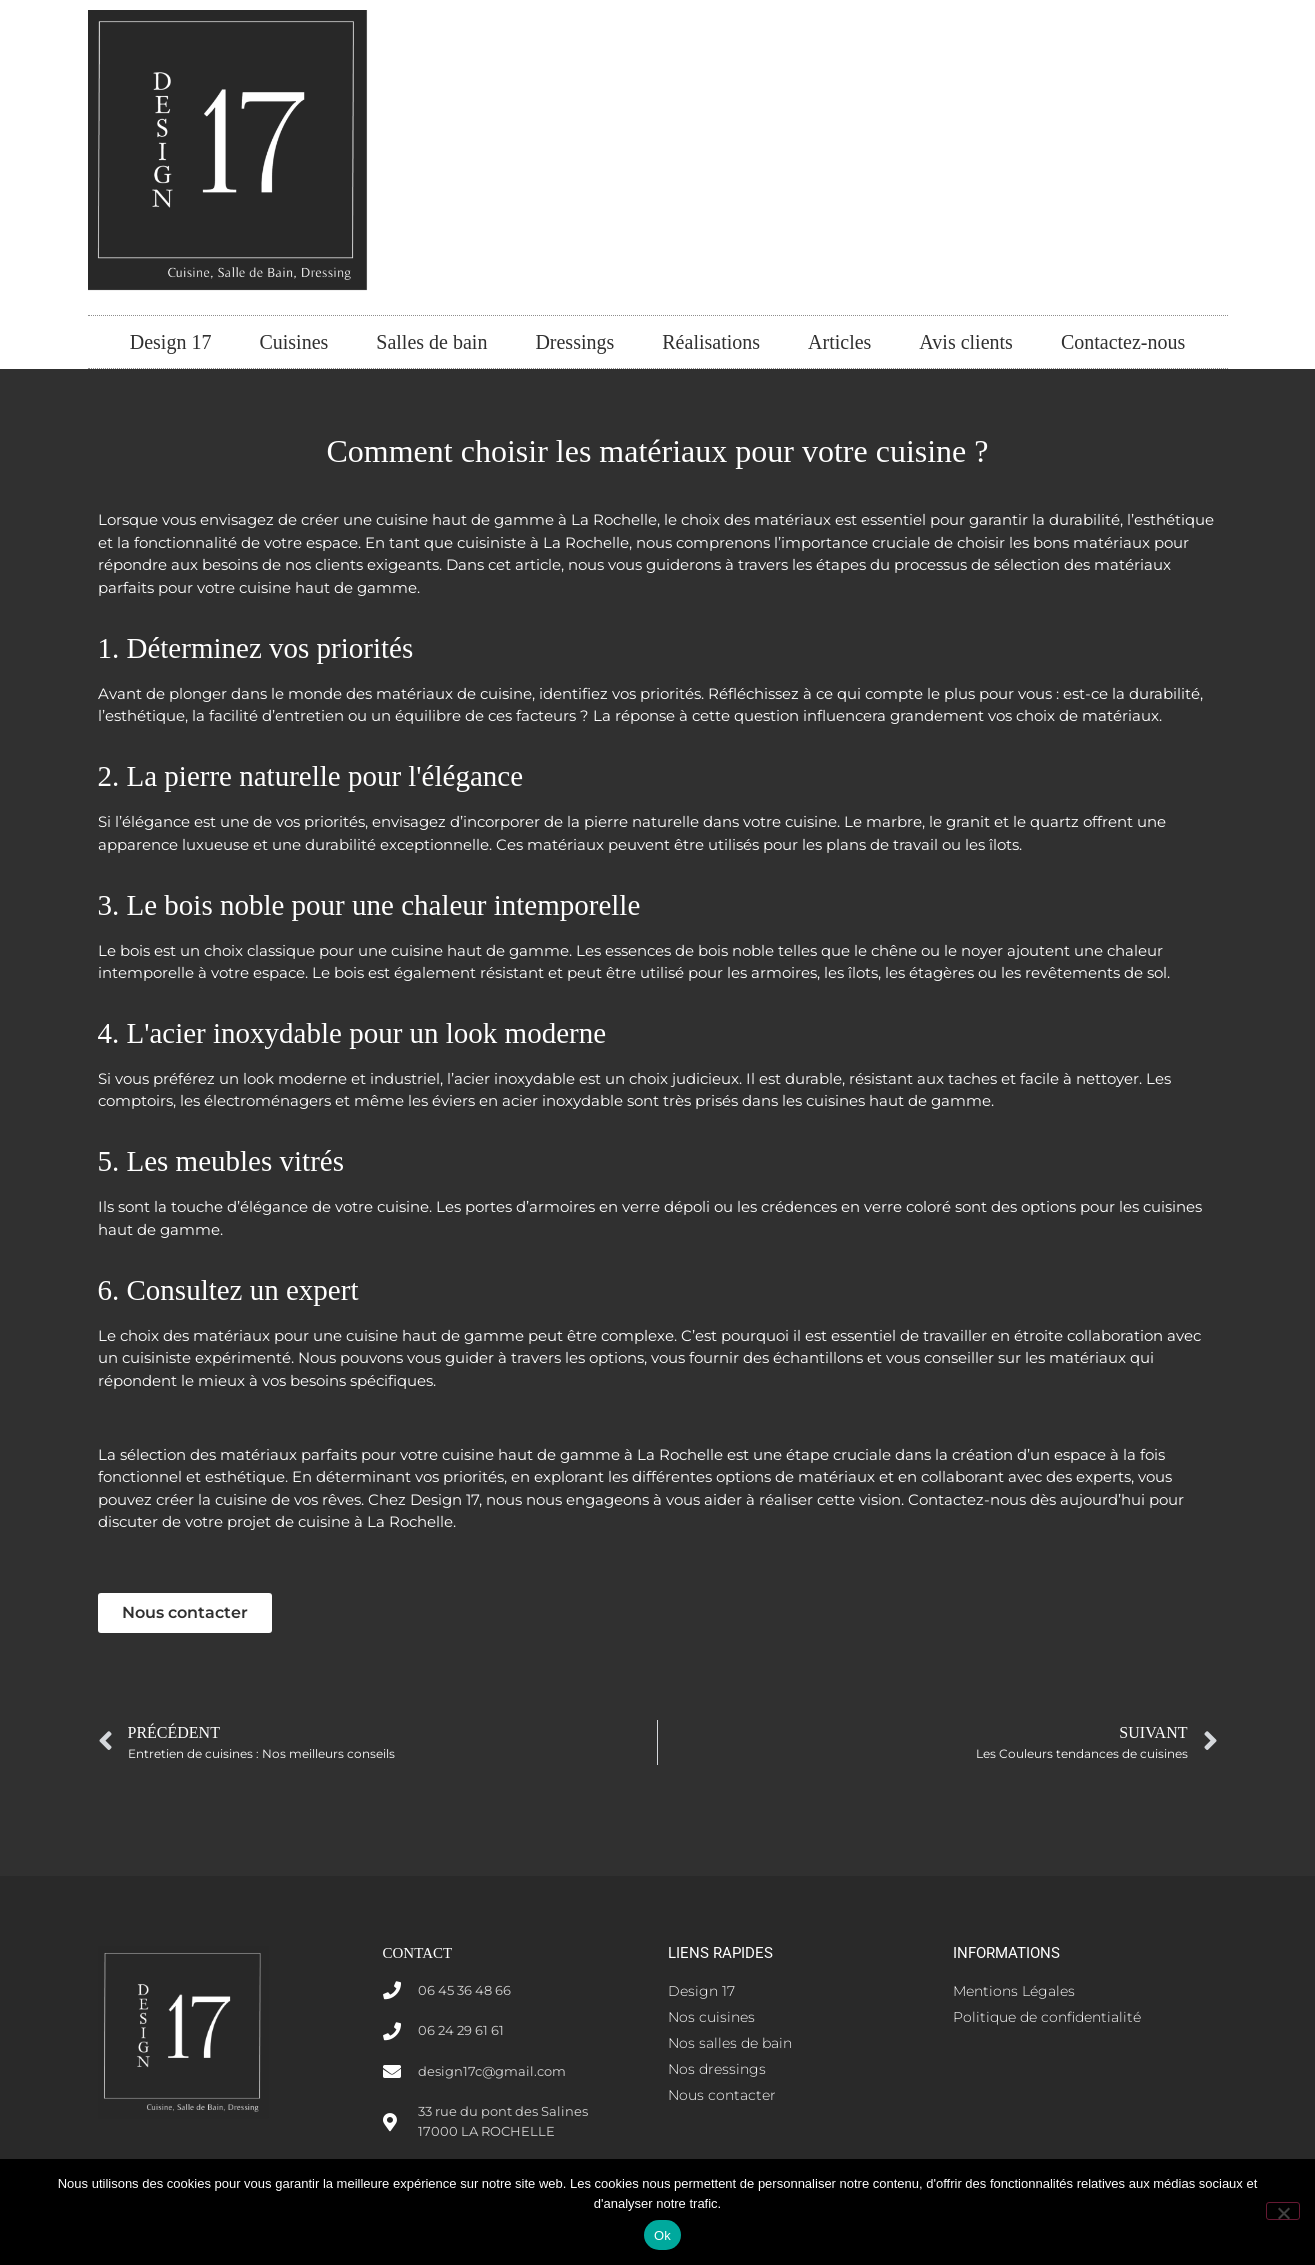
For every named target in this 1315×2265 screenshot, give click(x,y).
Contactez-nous (1123, 342)
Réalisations (711, 342)
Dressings (574, 342)
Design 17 (171, 342)
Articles (839, 342)
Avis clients (966, 342)
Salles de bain (431, 342)
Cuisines (293, 342)
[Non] (1283, 2211)
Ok (662, 2235)
